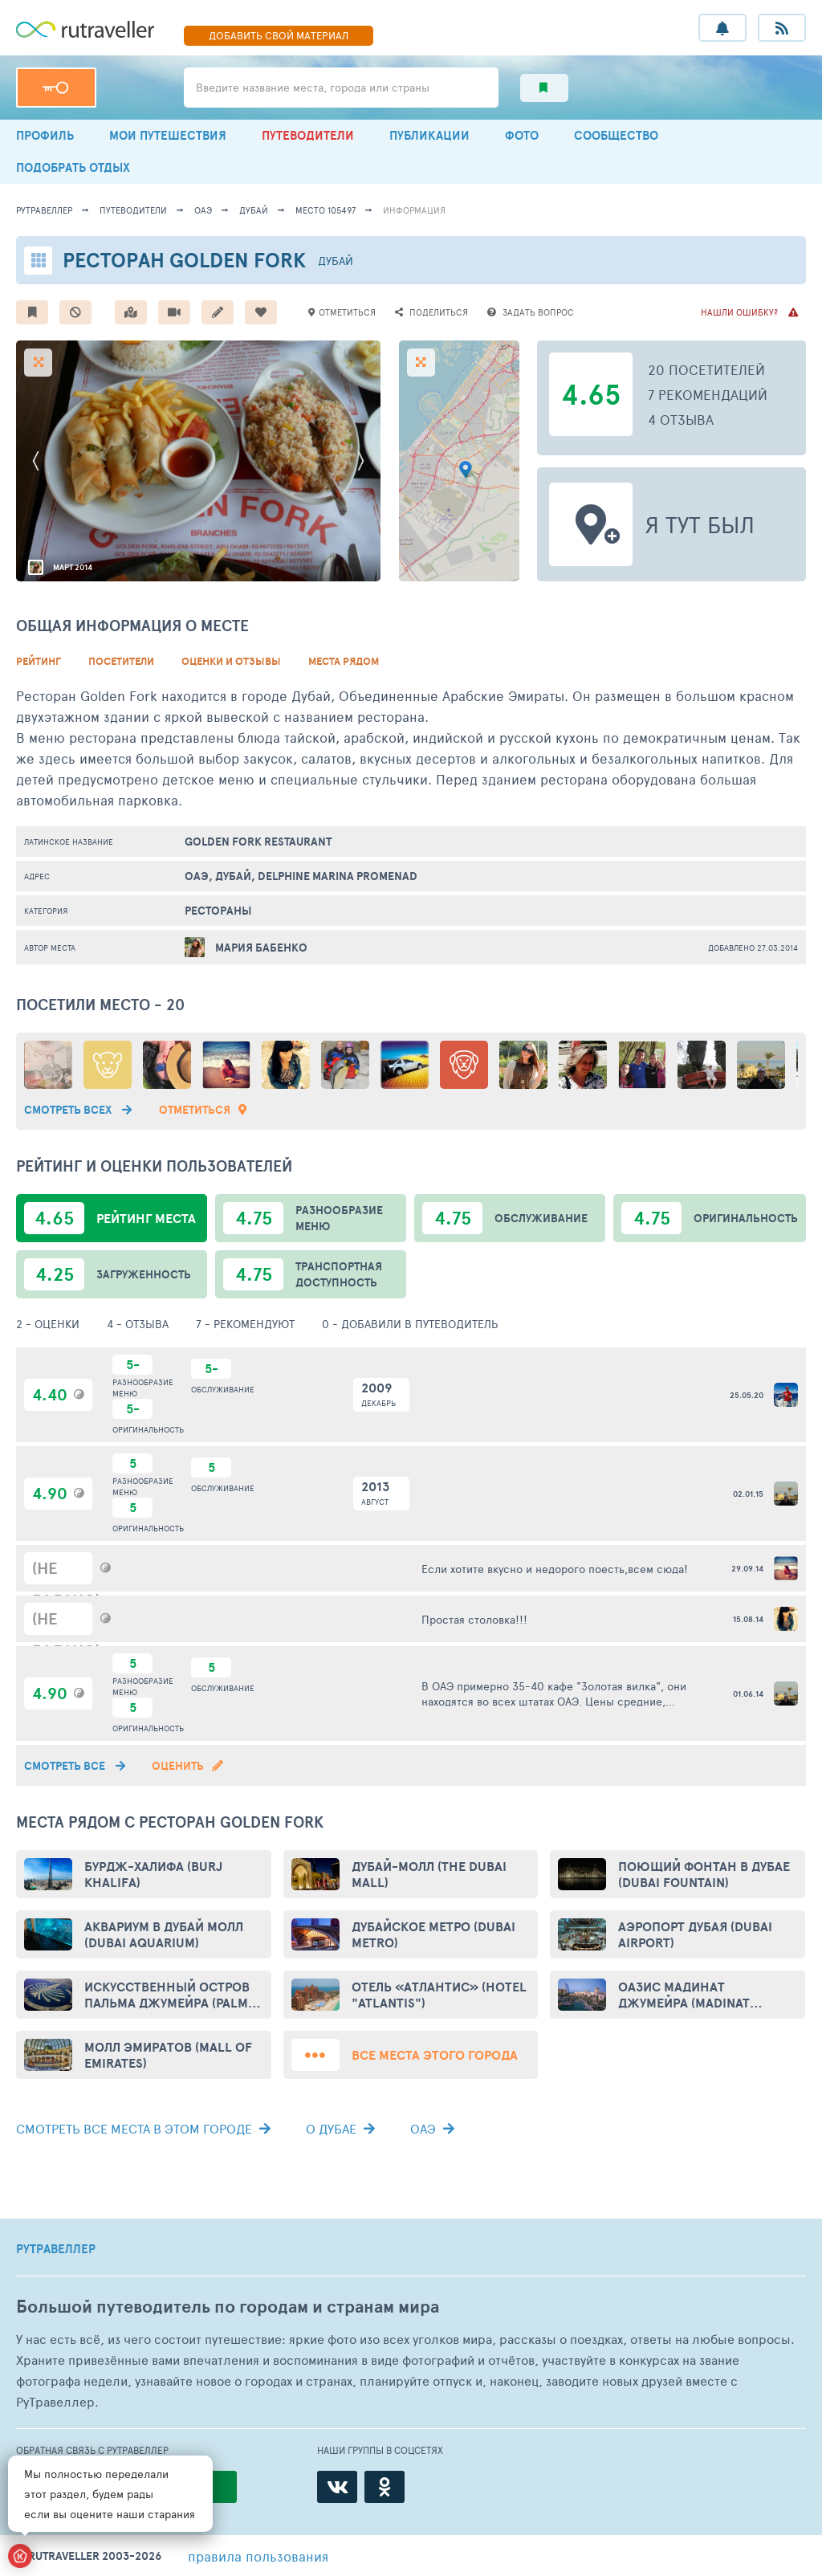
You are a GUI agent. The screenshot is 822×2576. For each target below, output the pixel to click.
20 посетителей (706, 369)
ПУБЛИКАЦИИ (429, 135)
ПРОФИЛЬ (45, 135)
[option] (198, 460)
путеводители (133, 210)
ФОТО (522, 135)
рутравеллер (44, 210)
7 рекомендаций (707, 394)
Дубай (253, 210)
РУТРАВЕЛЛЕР (56, 2249)
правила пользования (258, 2556)
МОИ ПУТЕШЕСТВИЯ (167, 135)
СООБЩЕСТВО (616, 135)
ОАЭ (203, 210)
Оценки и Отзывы (231, 661)
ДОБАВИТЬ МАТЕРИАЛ (278, 35)
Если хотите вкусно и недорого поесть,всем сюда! (554, 1568)
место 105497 (325, 210)
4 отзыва (681, 419)
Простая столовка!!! (474, 1619)
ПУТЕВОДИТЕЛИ (308, 135)
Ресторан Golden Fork (184, 260)
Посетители (121, 661)
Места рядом (343, 661)
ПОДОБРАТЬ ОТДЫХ (73, 167)
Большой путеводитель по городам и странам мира (227, 2307)
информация (414, 210)
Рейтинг (38, 661)
